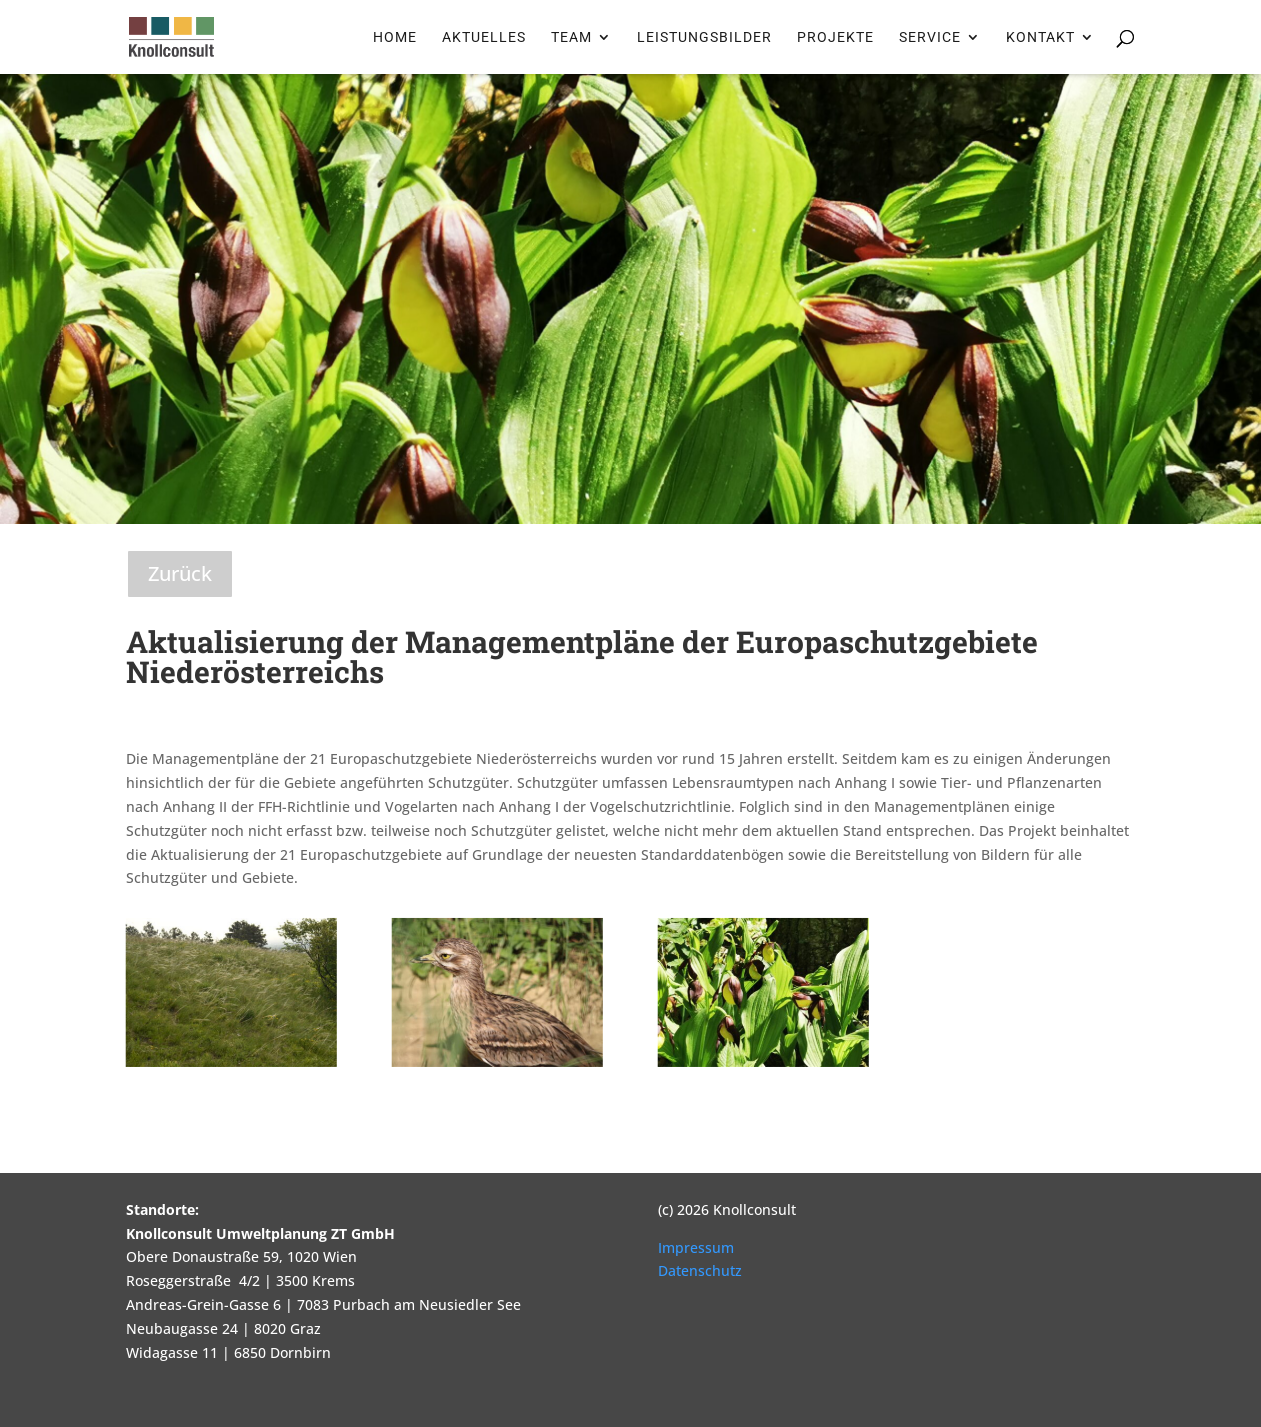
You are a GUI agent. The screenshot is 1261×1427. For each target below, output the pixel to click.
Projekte (835, 37)
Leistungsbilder (704, 37)
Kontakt (1040, 37)
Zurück (180, 573)
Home (395, 37)
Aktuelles (484, 37)
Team (571, 37)
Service (930, 37)
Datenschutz (700, 1270)
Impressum (696, 1247)
